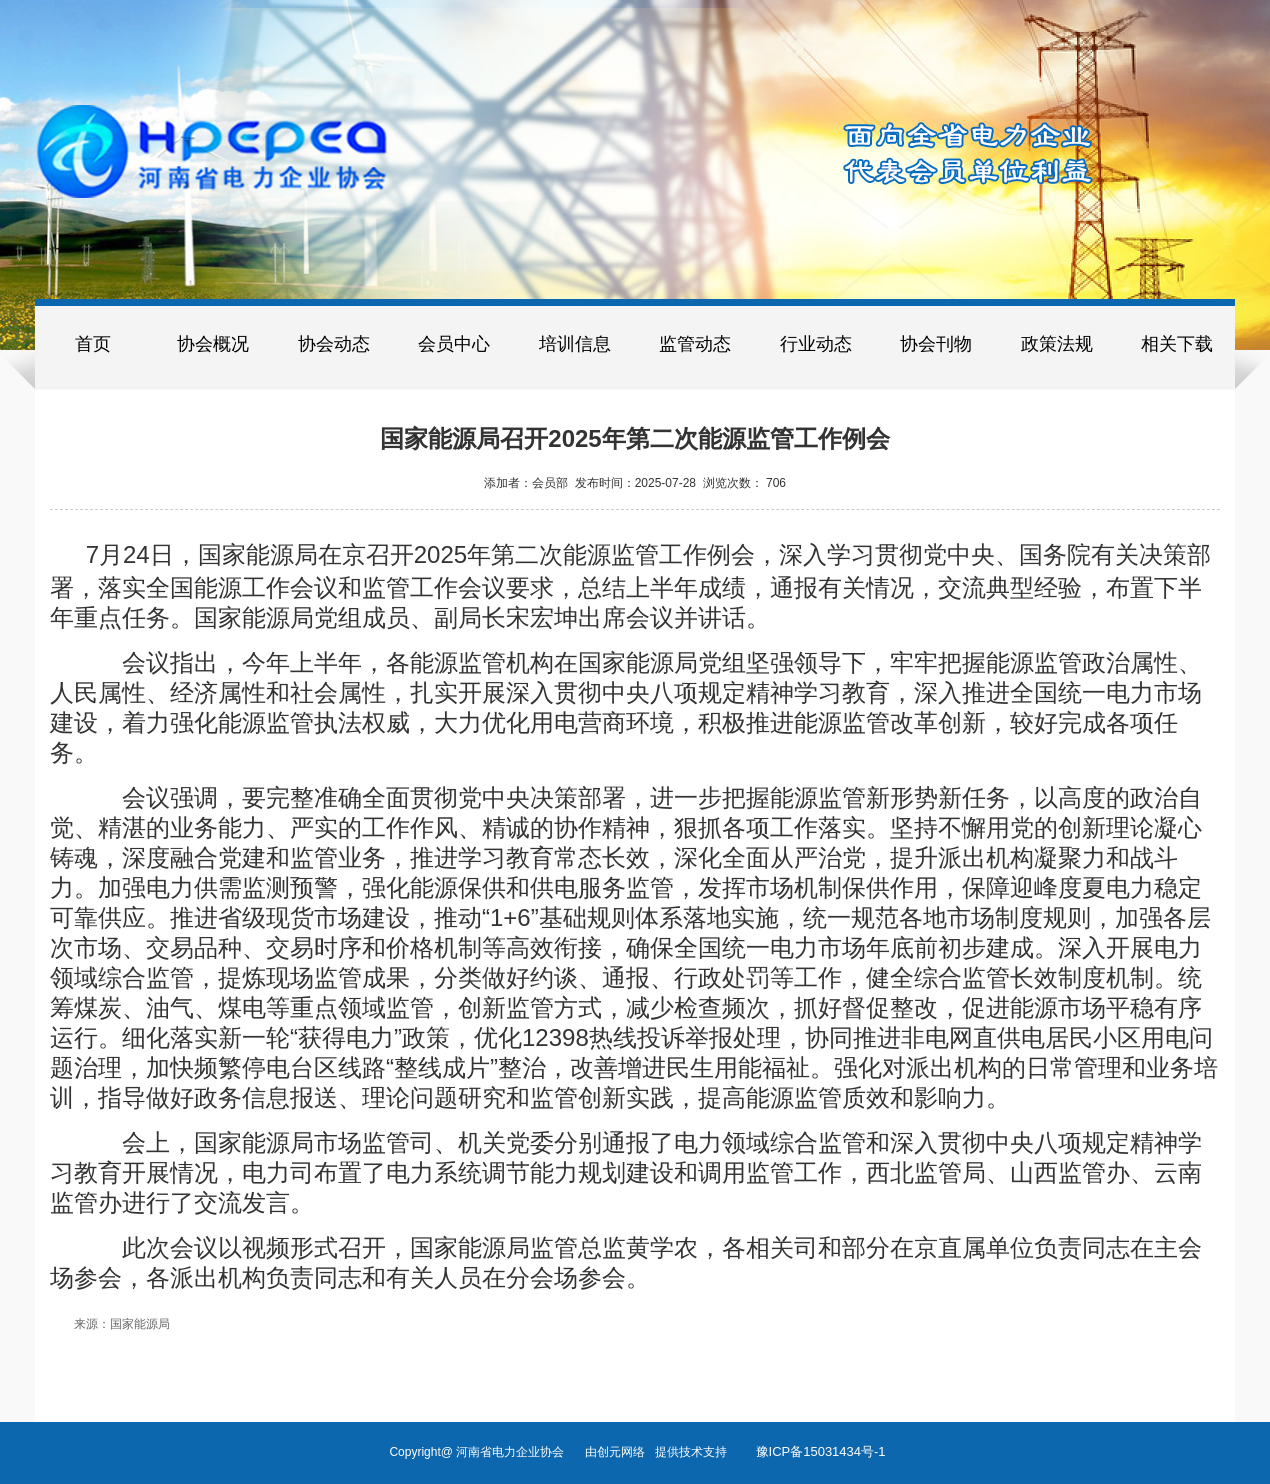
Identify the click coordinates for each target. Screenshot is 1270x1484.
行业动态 (816, 344)
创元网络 (626, 1452)
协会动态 (334, 344)
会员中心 (454, 344)
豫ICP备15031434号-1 (821, 1451)
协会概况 (213, 344)
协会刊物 (936, 344)
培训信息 (575, 344)
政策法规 (1057, 344)
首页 (93, 344)
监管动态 (695, 344)
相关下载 (1177, 344)
